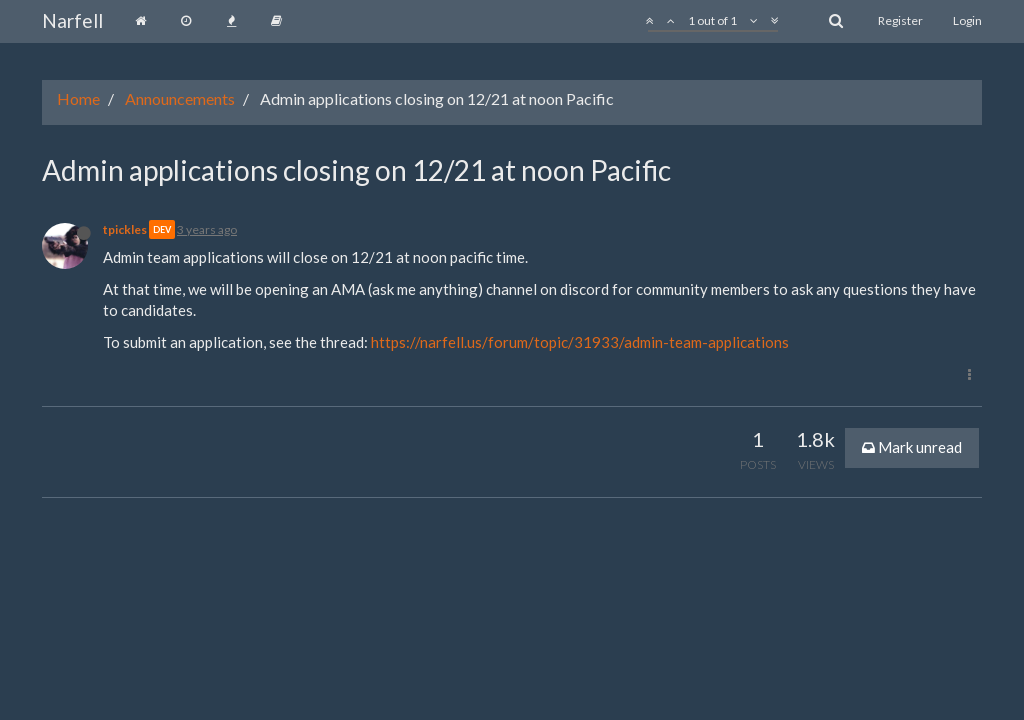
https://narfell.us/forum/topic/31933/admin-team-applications (580, 342)
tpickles (125, 229)
